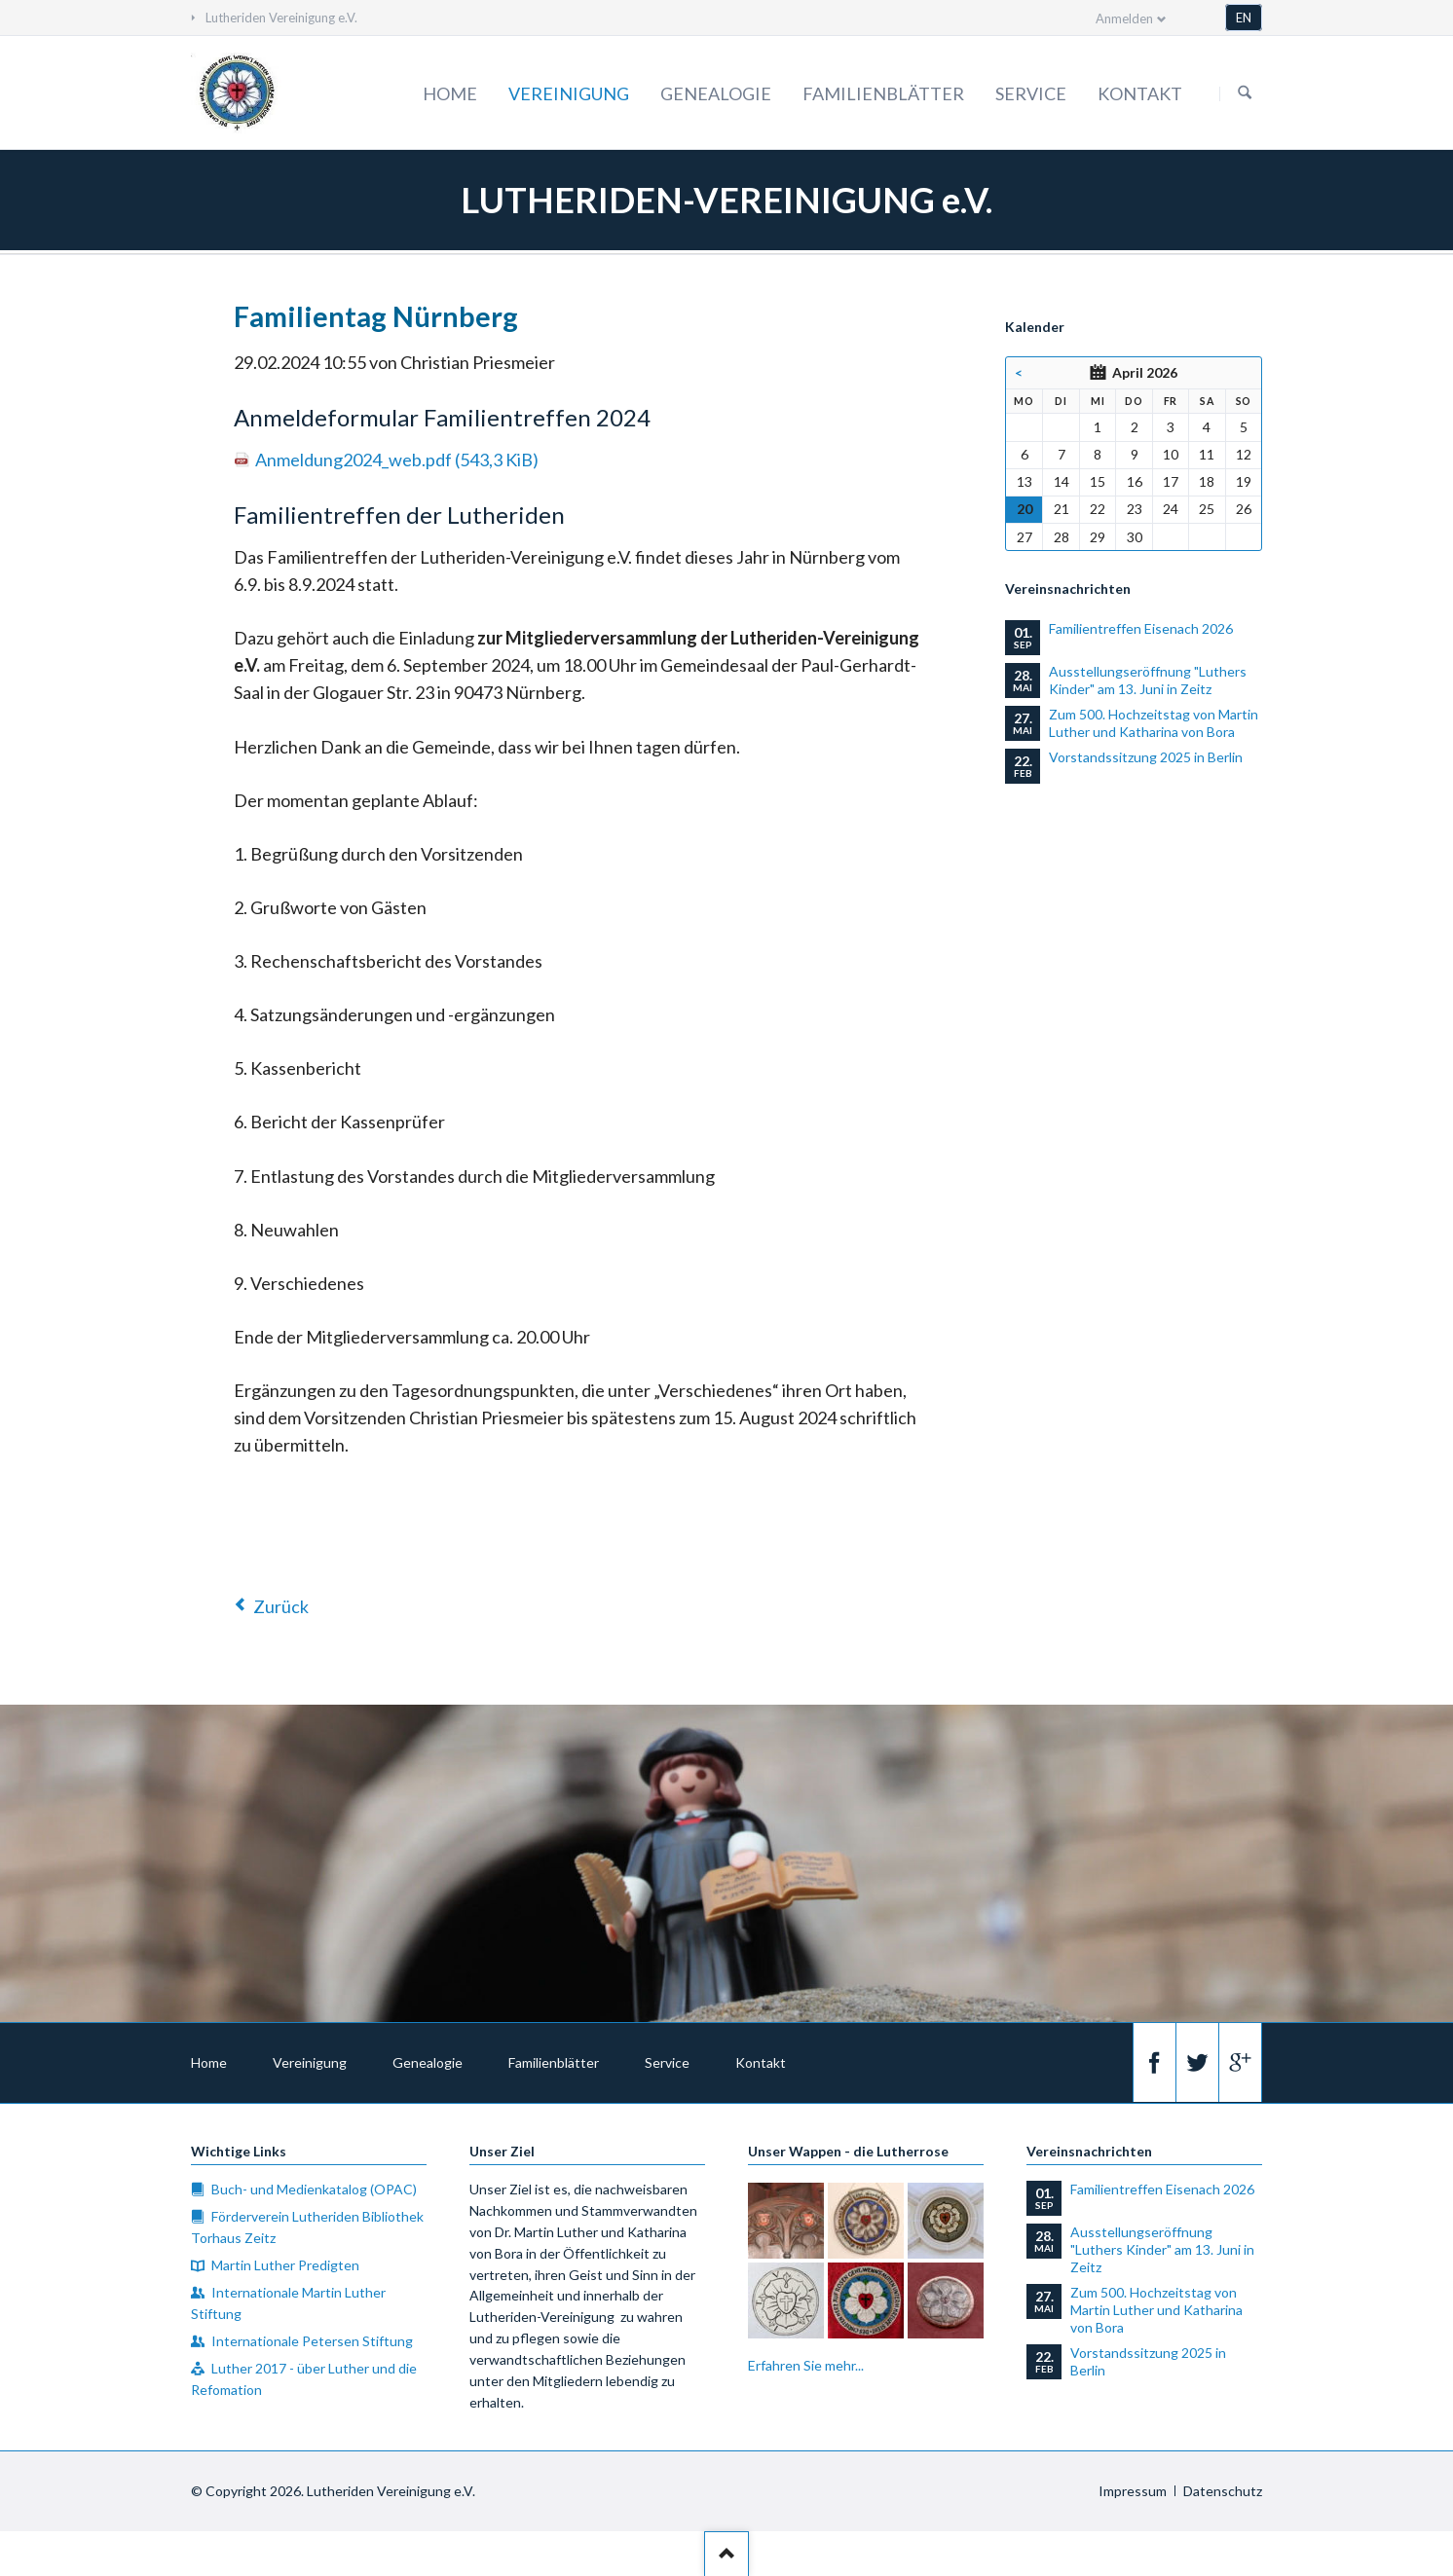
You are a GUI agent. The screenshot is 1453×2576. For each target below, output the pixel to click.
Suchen (1244, 93)
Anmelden (1124, 18)
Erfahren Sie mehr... (806, 2365)
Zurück (281, 1606)
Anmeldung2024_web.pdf (397, 459)
